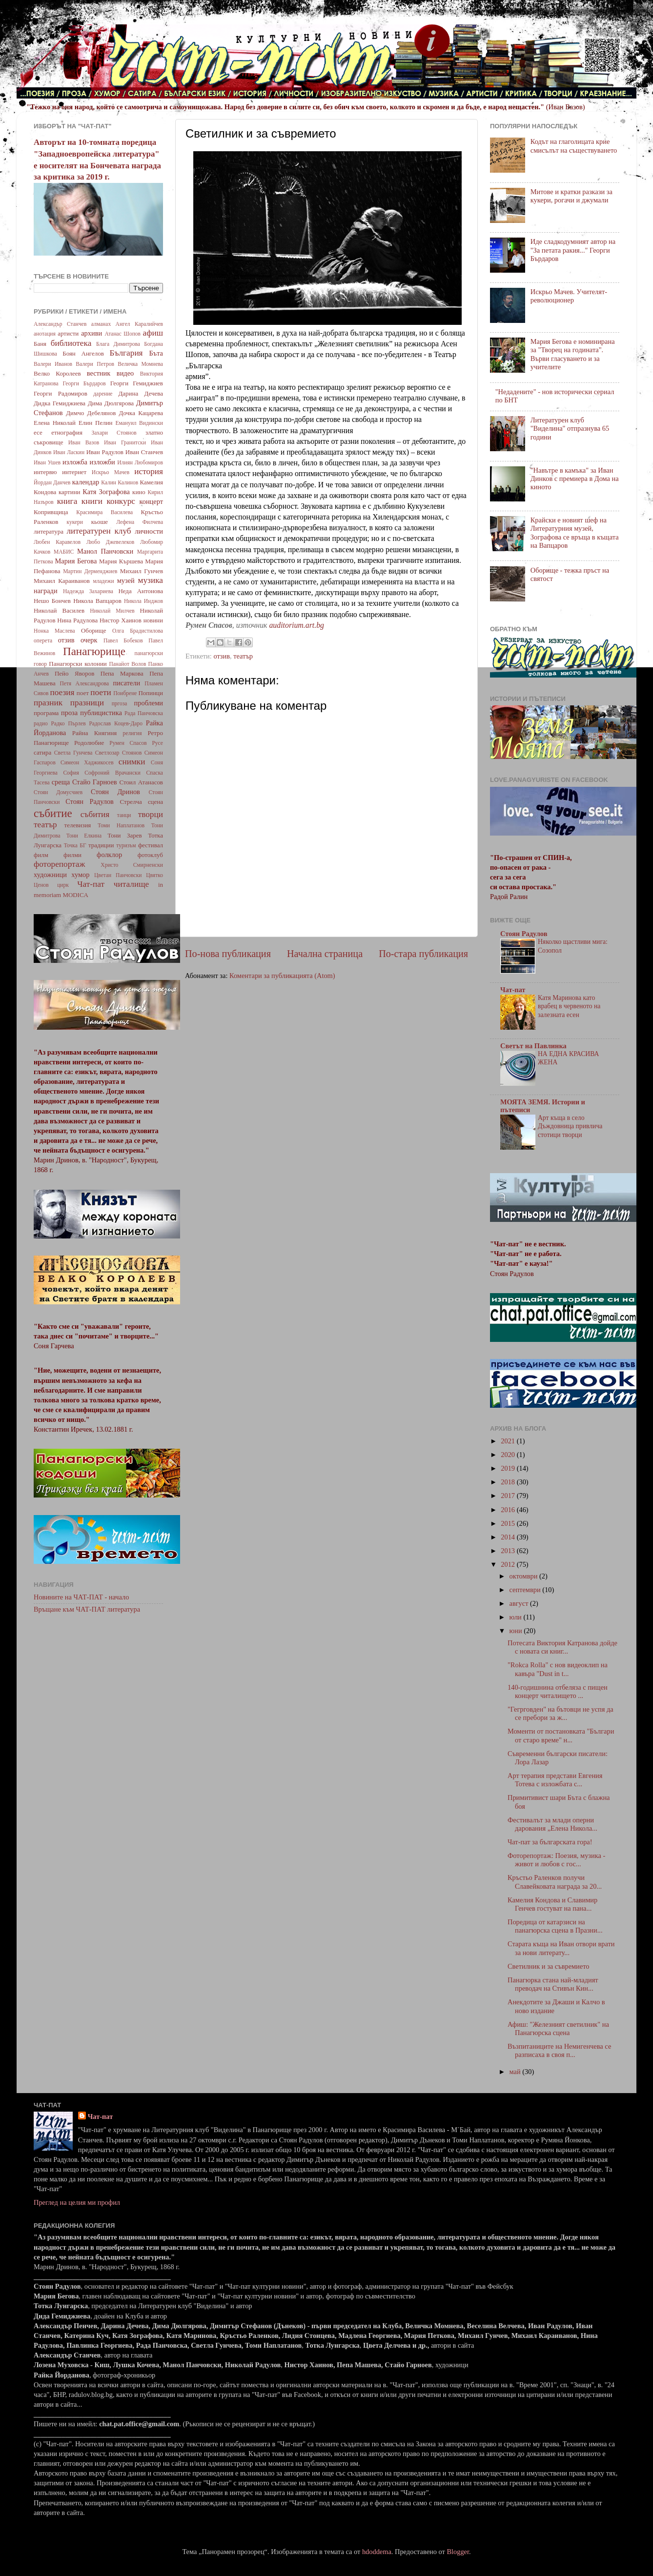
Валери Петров (95, 364)
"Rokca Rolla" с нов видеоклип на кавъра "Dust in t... (558, 1669)
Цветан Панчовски (118, 875)
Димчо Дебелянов (91, 413)
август (520, 1603)
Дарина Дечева (141, 393)
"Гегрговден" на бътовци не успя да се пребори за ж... (560, 1713)
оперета (43, 640)
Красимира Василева (104, 512)
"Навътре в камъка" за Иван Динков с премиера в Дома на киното (575, 478)
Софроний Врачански (112, 773)
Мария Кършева (121, 561)
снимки (132, 761)
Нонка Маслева (54, 631)
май (516, 2072)
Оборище (93, 630)
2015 (508, 1523)
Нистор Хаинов (121, 620)
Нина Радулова (77, 620)
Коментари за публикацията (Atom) (282, 975)
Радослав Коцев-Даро (116, 723)
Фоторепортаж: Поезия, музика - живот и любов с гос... (556, 1860)
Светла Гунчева (73, 753)
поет (83, 693)
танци (124, 815)
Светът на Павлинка (533, 1046)
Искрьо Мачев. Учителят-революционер (569, 296)
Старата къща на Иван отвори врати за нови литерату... (561, 1948)
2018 (508, 1482)
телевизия (77, 825)
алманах (101, 324)
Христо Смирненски (132, 865)
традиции (101, 845)
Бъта (156, 353)
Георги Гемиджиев (136, 383)
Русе (157, 743)
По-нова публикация (228, 953)
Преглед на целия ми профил (77, 2202)
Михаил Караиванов (62, 580)
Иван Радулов (104, 452)
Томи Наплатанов (121, 825)
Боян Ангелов (83, 353)
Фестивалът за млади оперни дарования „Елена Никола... (552, 1824)
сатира (42, 752)
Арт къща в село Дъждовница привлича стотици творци (570, 1126)
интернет (74, 472)
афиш (153, 333)
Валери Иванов (53, 364)
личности (149, 531)
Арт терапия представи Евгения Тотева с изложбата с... (555, 1780)
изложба (74, 462)
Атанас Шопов (122, 334)
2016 (508, 1510)
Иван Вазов (83, 442)
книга (67, 501)
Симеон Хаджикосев (87, 762)
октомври (524, 1576)
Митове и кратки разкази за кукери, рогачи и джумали (571, 196)
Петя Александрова (84, 683)
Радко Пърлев (68, 723)
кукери (75, 522)
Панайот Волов (127, 664)
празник (48, 702)
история (148, 471)
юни (517, 1631)
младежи (103, 581)
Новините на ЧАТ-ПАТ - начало (81, 1597)
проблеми (148, 703)
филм (41, 855)
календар (85, 482)
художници (50, 875)
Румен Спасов (128, 743)
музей (126, 580)
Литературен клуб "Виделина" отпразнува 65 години (570, 428)
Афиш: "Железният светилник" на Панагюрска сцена (558, 2028)
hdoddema (376, 2552)
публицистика (101, 713)
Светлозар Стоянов (118, 753)
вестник (99, 373)
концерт (151, 501)
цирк (63, 885)
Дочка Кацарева (141, 413)
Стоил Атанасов (141, 782)
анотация (45, 334)
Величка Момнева (140, 364)
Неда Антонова (140, 591)
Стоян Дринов (115, 792)
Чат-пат (90, 884)
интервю (45, 472)
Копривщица (51, 512)
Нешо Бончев (52, 600)
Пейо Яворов (74, 673)
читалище (131, 884)
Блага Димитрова (118, 344)
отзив (221, 656)
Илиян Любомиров (140, 462)
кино (138, 492)
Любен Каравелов (57, 542)
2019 (508, 1468)
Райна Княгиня (94, 733)
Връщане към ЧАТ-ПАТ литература (87, 1609)
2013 (508, 1551)
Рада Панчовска (143, 713)
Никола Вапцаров (97, 600)
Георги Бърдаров (84, 383)
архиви (91, 333)
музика (150, 580)
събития (95, 814)
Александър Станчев (60, 324)
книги (92, 501)
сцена (155, 801)
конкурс (120, 501)
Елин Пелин (96, 422)
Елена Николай (55, 422)
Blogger (458, 2552)
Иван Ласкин (68, 452)
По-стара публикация (423, 953)
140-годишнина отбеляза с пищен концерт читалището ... (558, 1691)
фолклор (109, 855)
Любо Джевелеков (110, 542)
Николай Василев (59, 610)
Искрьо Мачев (110, 472)
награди (46, 591)
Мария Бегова (76, 561)
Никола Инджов (143, 601)
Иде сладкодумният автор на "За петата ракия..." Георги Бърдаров (573, 250)
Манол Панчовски (105, 551)
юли (517, 1617)
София (71, 773)
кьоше (99, 521)
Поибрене (125, 693)
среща (61, 782)
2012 (508, 1564)
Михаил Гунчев (141, 571)
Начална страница (325, 953)
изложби (102, 462)
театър (243, 656)
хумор (80, 875)
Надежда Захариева (88, 591)
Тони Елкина (84, 836)
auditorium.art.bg (296, 625)
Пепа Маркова (122, 673)
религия (132, 733)
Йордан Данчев (52, 482)
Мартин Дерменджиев (90, 571)
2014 (508, 1537)
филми (72, 855)
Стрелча (131, 801)
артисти (68, 333)
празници (87, 702)
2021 (508, 1441)
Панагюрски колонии (78, 663)
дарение (102, 394)
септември (526, 1590)
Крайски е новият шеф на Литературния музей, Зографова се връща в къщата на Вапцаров (575, 532)
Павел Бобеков (123, 640)
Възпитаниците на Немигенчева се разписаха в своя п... (559, 2050)
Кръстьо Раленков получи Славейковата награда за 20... (555, 1882)
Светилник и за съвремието (549, 1966)
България (126, 353)
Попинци (150, 693)
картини (70, 492)
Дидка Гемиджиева (59, 403)
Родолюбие (89, 742)
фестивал (150, 845)
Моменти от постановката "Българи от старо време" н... (561, 1735)
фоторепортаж (59, 864)
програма (46, 713)
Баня (40, 343)
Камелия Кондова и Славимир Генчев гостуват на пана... (552, 1904)
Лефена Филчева (139, 522)
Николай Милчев (112, 611)
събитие (53, 813)
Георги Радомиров (60, 393)
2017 (508, 1495)
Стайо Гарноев (94, 782)
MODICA (75, 895)
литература (48, 531)
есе (38, 432)
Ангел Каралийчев (139, 324)
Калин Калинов (119, 482)
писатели (127, 683)
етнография (66, 432)
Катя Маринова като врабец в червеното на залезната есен (569, 1006)
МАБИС (64, 552)
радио (41, 723)
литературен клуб (98, 531)
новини (153, 620)
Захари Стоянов (113, 433)
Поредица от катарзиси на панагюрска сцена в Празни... (555, 1926)
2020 (508, 1454)
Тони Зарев (124, 835)
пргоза (119, 703)
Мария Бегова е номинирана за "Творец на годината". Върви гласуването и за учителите (573, 354)
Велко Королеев (57, 373)
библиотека (71, 343)
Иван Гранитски (125, 442)
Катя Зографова (106, 492)
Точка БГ (75, 845)
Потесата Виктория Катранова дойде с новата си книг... (562, 1647)
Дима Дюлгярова (111, 403)
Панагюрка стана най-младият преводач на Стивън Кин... (553, 1984)
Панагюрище (94, 651)
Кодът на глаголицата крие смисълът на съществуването (574, 146)
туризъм (126, 845)
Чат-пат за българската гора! (550, 1842)
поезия (62, 692)
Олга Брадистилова (137, 631)
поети (100, 692)
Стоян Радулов (89, 801)
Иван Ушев (47, 462)
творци (150, 814)
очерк (89, 640)
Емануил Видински (139, 423)
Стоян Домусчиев (58, 792)
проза (69, 713)
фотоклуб (150, 855)
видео (125, 373)
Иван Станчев (144, 452)
